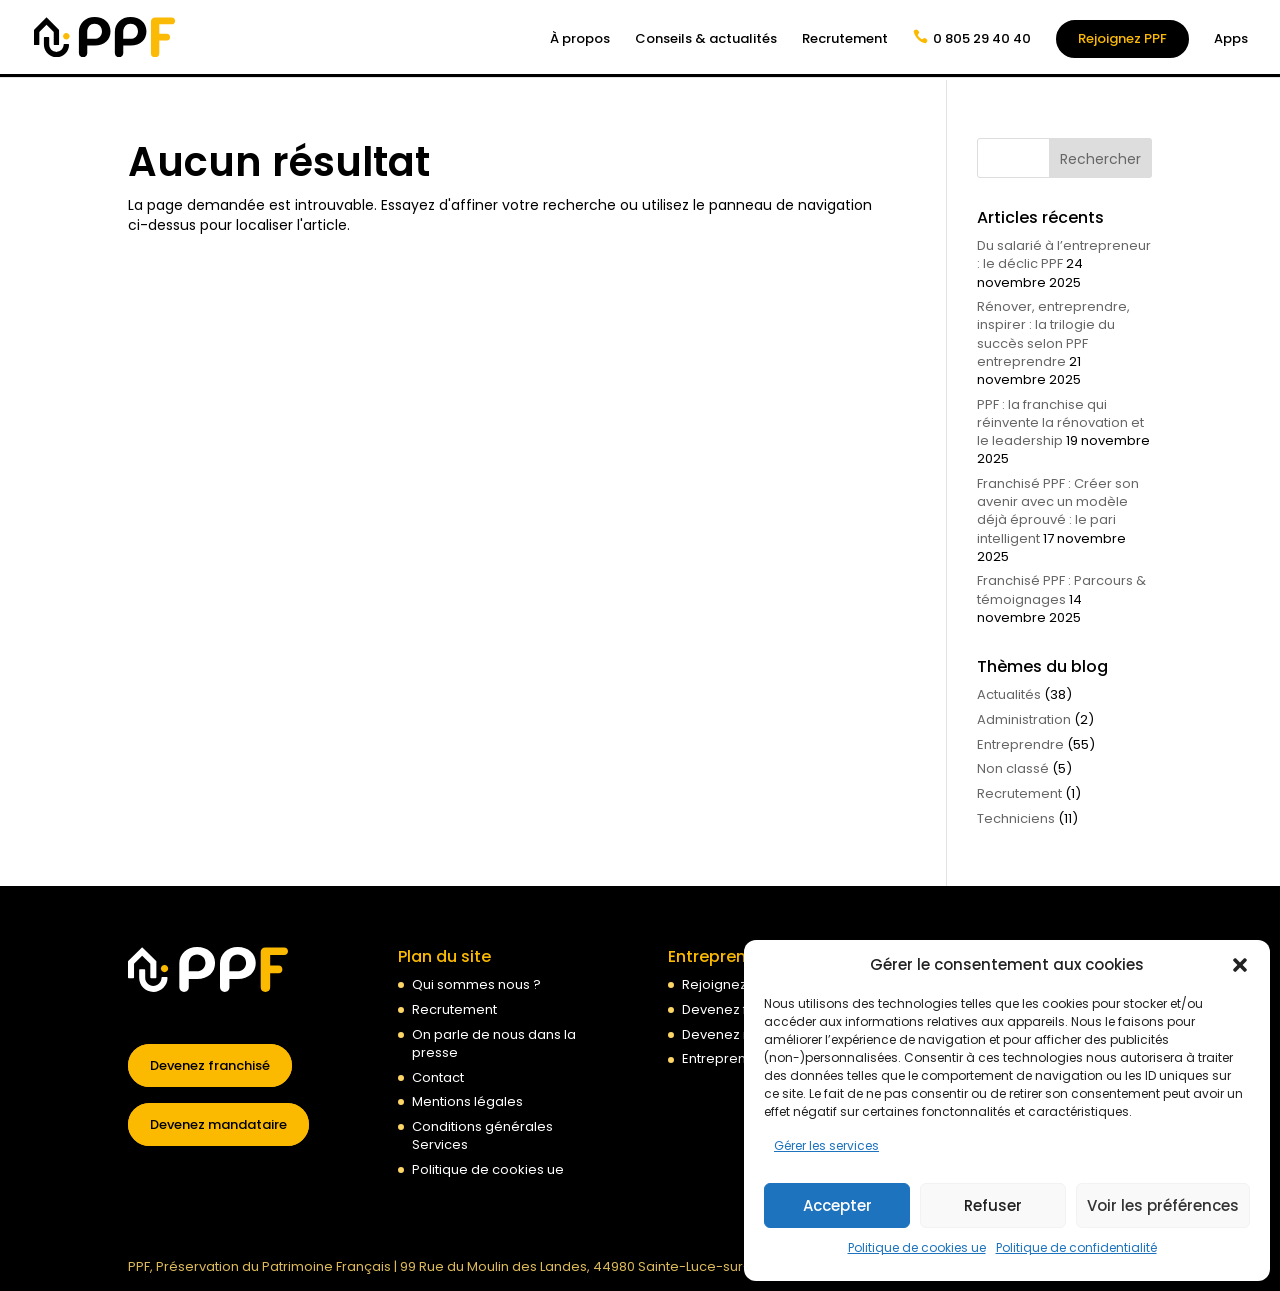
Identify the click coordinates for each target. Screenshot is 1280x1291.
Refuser (993, 1205)
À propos (580, 40)
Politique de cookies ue (917, 1247)
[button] (1240, 965)
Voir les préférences (1163, 1205)
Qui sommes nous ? (476, 984)
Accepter (837, 1205)
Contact (438, 1077)
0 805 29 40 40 (982, 38)
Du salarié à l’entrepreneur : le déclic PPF (1064, 254)
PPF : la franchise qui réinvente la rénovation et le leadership (1060, 422)
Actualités (1009, 694)
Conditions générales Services (482, 1135)
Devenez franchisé (210, 1065)
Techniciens (1016, 818)
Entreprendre (1020, 744)
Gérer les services (826, 1145)
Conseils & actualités (706, 40)
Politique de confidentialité (1076, 1247)
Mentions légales (467, 1101)
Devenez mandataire (218, 1124)
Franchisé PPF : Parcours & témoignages (1061, 589)
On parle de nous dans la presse (494, 1043)
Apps (1231, 40)
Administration (1024, 719)
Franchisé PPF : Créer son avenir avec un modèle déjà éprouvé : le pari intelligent (1058, 511)
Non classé (1013, 768)
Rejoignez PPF (1122, 38)
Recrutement (845, 40)
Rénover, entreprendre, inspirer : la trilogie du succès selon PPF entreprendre (1053, 334)
